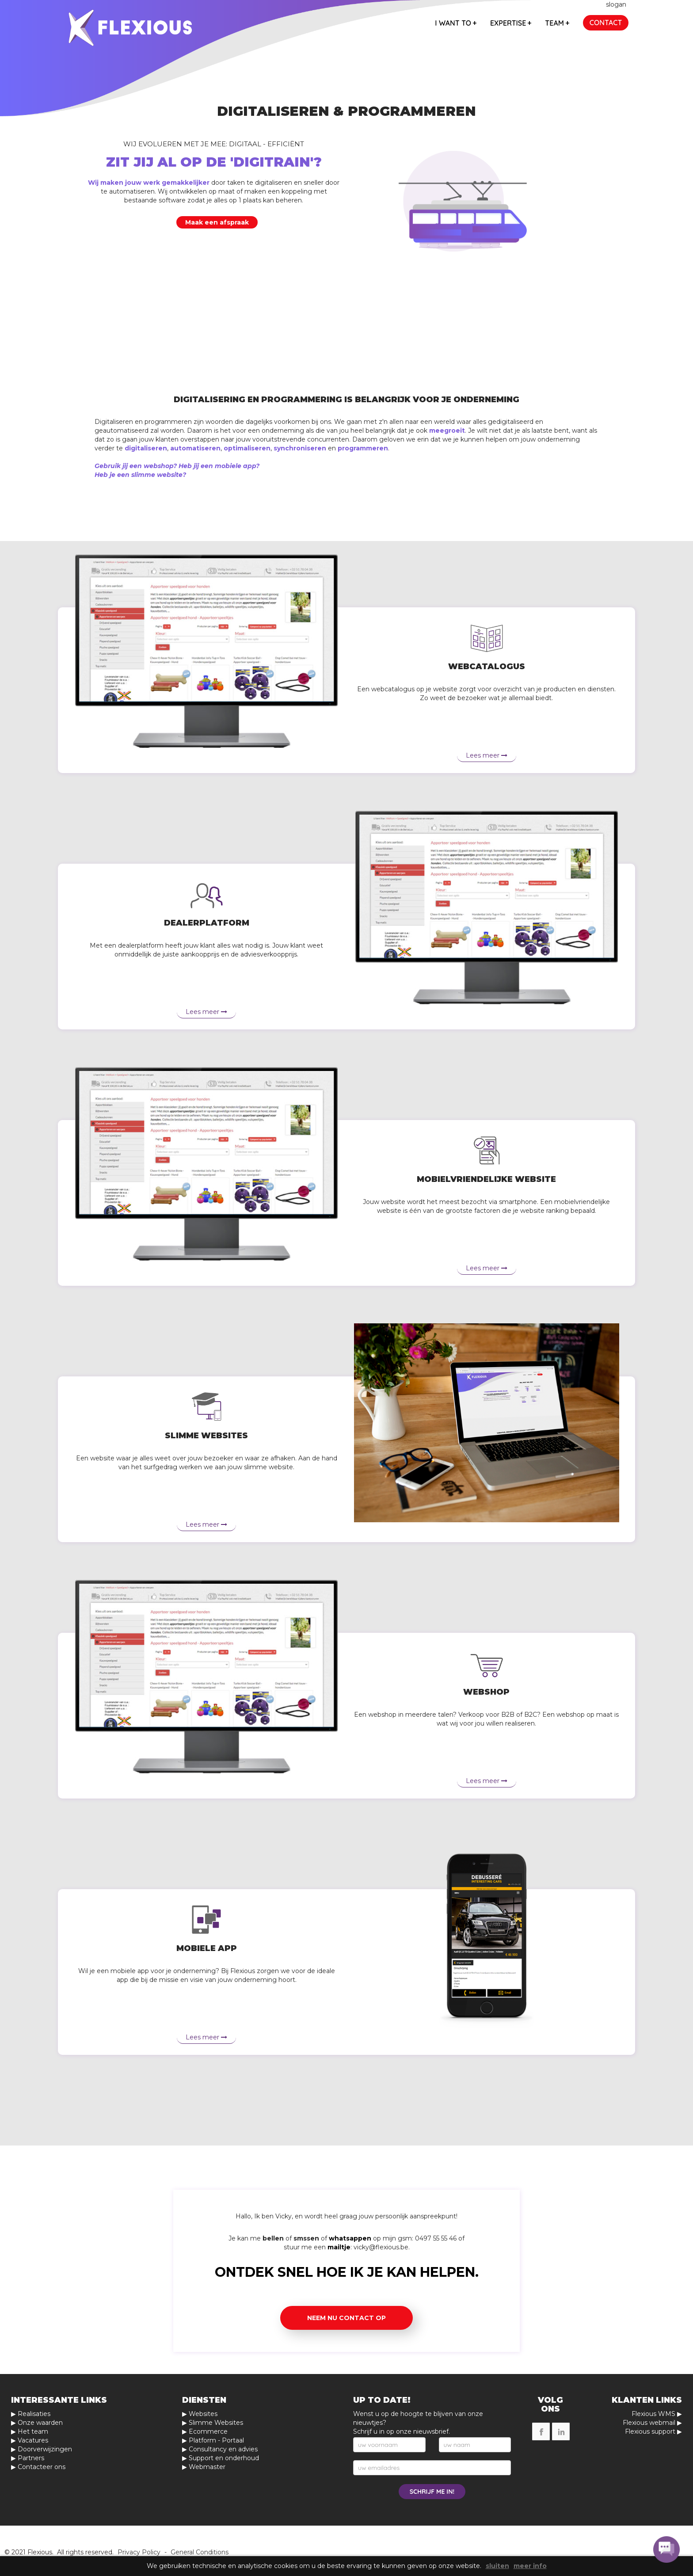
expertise (511, 23)
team (557, 23)
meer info (530, 2566)
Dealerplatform (206, 923)
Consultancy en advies (223, 2449)
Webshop (486, 1692)
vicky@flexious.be (381, 2247)
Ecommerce (208, 2431)
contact (606, 22)
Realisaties (34, 2414)
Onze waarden (40, 2423)
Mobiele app (206, 1948)
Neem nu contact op (346, 2318)
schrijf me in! (432, 2492)
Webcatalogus (486, 666)
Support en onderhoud (224, 2458)
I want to (456, 23)
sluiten (497, 2566)
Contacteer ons (41, 2467)
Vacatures (33, 2440)
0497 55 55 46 (436, 2238)
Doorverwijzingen (45, 2449)
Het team (33, 2431)
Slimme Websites (216, 2423)
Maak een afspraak (217, 222)
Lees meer (486, 755)
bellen (273, 2238)
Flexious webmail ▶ (652, 2423)
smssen (306, 2238)
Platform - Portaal (216, 2440)
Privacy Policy (139, 2552)
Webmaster (207, 2467)
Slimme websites (206, 1435)
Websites (203, 2414)
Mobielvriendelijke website (486, 1179)
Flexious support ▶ (653, 2431)
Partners (31, 2458)
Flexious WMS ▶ (657, 2414)
